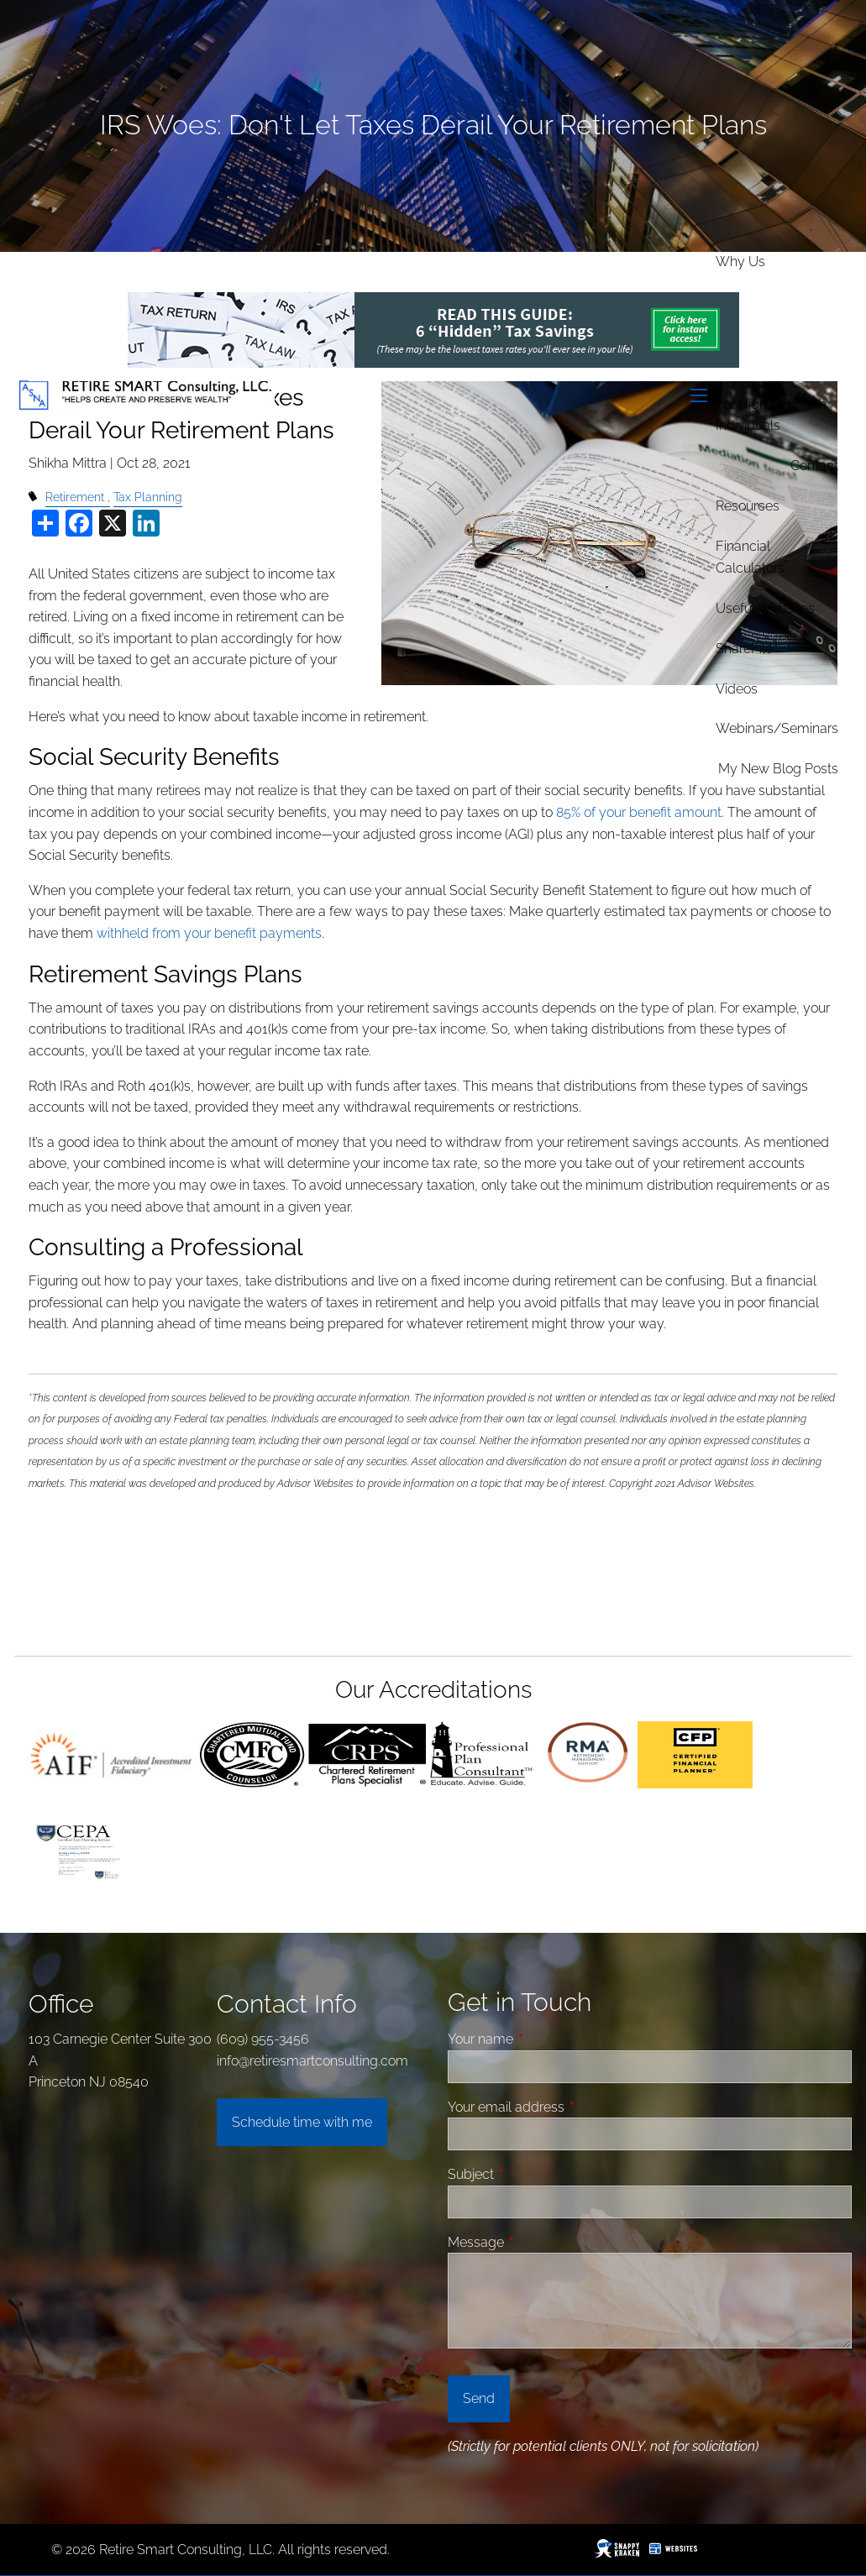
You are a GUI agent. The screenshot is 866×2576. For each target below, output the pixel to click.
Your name (544, 2039)
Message (539, 2242)
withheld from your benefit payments (209, 933)
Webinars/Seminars (777, 728)
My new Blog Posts (778, 769)
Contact (814, 466)
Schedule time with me (302, 2122)
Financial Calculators (750, 557)
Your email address (569, 2107)
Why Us (740, 262)
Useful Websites (765, 608)
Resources (747, 506)
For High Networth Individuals (771, 415)
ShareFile (744, 649)
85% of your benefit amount (639, 812)
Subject (534, 2174)
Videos (737, 689)
